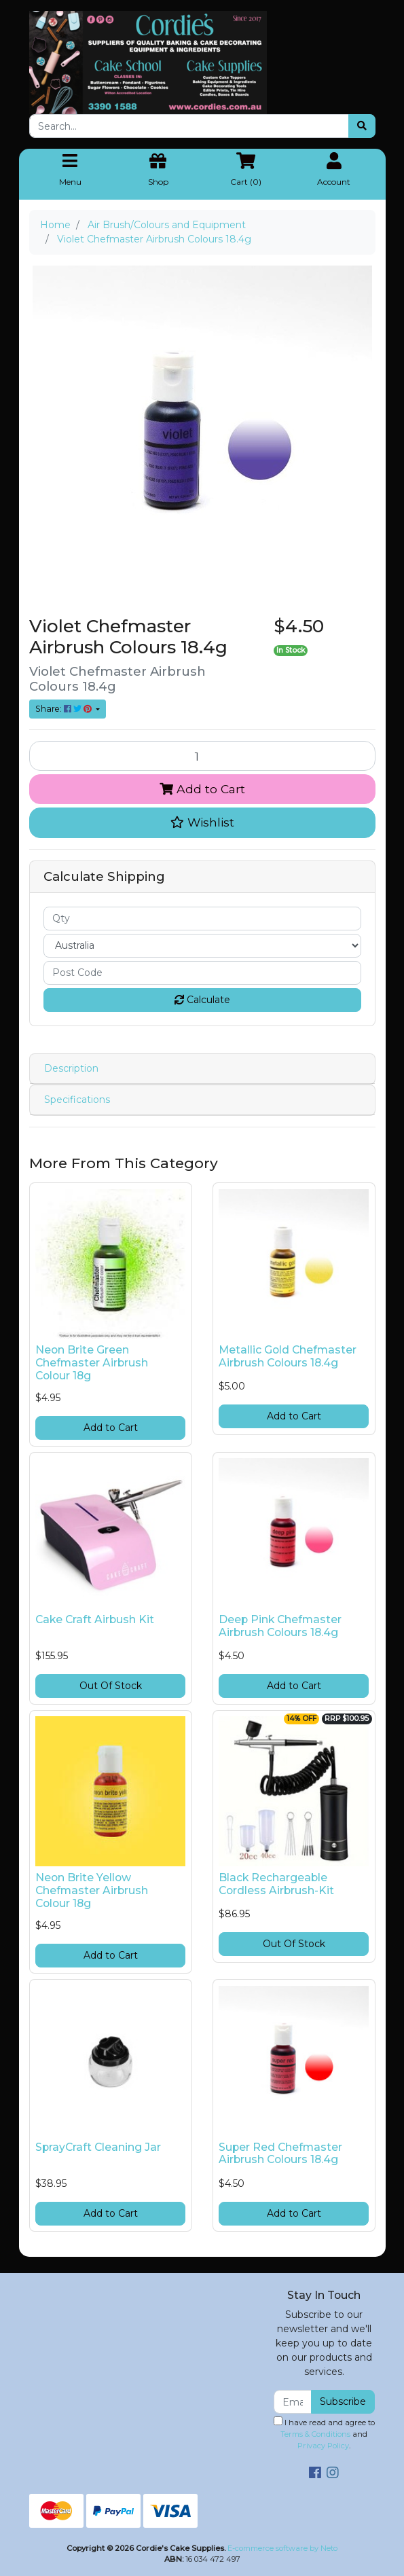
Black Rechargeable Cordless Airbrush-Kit (276, 1884)
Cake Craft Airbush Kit (94, 1619)
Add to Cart (202, 789)
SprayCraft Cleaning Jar (98, 2147)
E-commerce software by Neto (282, 2548)
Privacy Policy (323, 2445)
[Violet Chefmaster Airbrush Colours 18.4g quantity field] (202, 756)
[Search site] (361, 126)
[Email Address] (293, 2402)
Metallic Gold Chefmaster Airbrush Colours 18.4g (287, 1356)
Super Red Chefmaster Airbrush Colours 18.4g (280, 2153)
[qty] (202, 918)
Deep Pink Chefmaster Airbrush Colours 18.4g (280, 1626)
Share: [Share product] (64, 709)
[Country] (202, 946)
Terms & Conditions (315, 2434)
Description (71, 1068)
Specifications (77, 1099)
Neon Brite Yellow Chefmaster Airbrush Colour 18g (91, 1890)
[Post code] (202, 973)
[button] (202, 822)
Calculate (202, 1000)
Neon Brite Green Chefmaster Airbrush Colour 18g (91, 1362)
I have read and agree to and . (324, 2433)
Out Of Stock (110, 1686)
